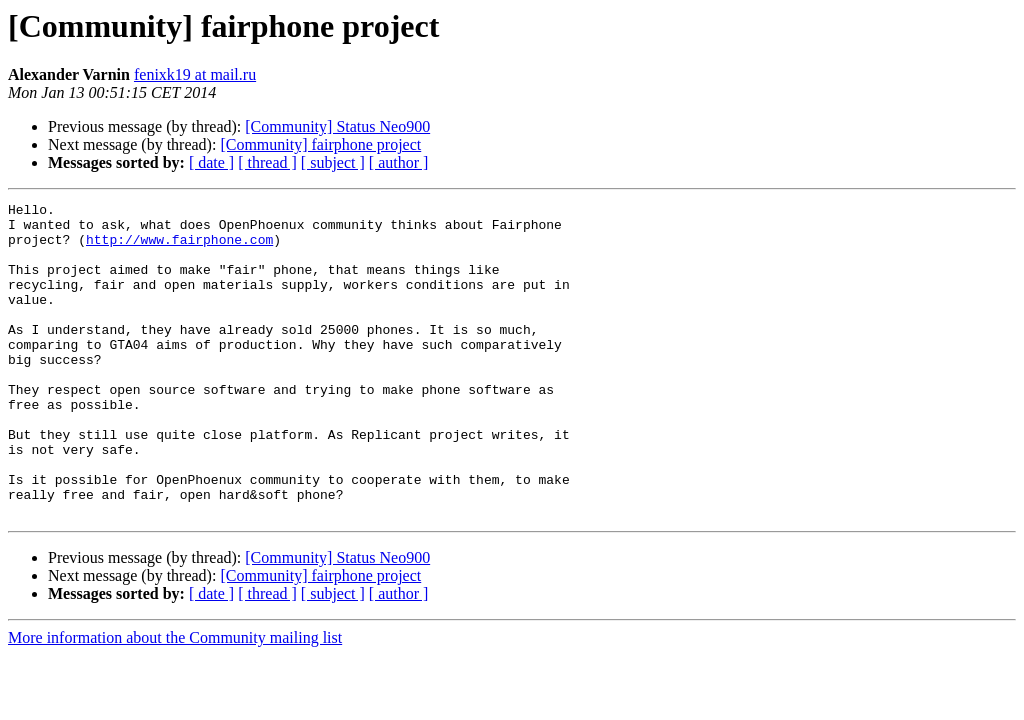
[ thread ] (267, 162)
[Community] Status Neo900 (337, 126)
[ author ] (399, 162)
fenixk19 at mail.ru (195, 74)
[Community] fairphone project (320, 144)
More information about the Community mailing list (175, 700)
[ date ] (211, 162)
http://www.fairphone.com (179, 248)
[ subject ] (333, 162)
